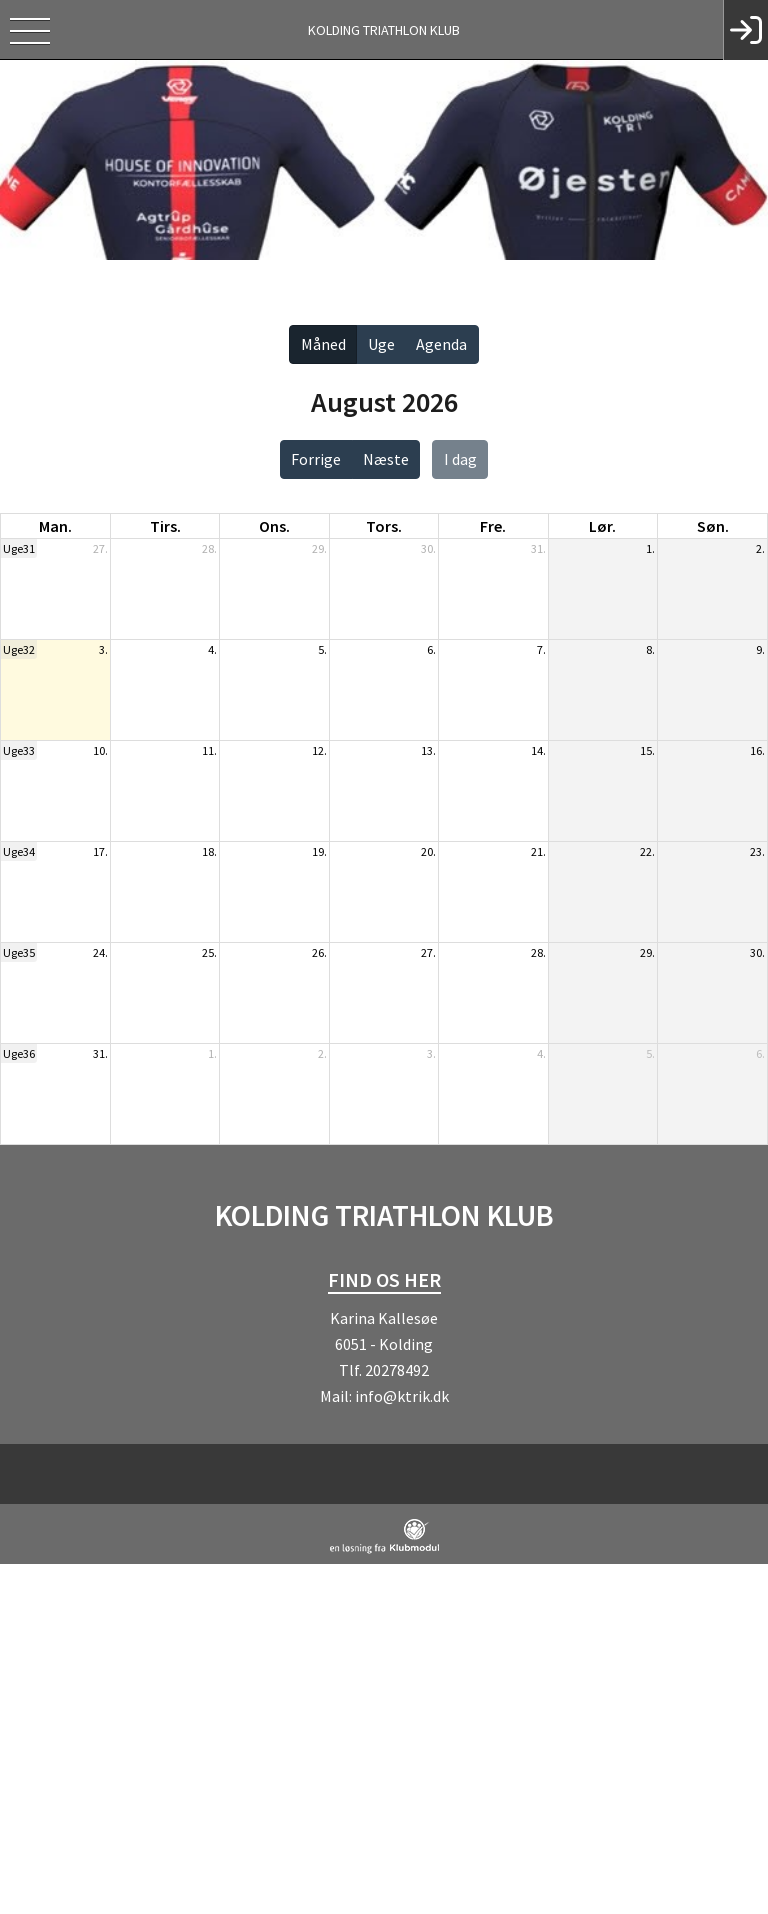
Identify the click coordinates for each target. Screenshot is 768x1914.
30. (428, 548)
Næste (386, 459)
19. (319, 851)
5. (322, 649)
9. (760, 649)
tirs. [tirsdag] (165, 526)
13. (428, 750)
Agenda (441, 344)
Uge (381, 344)
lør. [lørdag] (602, 526)
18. (209, 851)
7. (541, 649)
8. (650, 649)
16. (757, 750)
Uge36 (19, 1053)
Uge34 (19, 851)
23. (757, 851)
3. (103, 649)
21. (538, 851)
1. (650, 548)
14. (538, 750)
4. (212, 649)
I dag (460, 459)
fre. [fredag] (493, 526)
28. (209, 548)
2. (760, 548)
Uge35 (19, 952)
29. (319, 548)
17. (100, 851)
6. (431, 649)
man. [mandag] (55, 526)
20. (428, 851)
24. (100, 952)
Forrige (316, 459)
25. (209, 952)
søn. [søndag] (713, 526)
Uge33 (19, 750)
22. (647, 851)
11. (209, 750)
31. (538, 548)
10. (100, 750)
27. (100, 548)
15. (647, 750)
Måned (323, 344)
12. (319, 750)
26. (319, 952)
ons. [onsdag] (274, 526)
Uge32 (19, 649)
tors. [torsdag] (384, 526)
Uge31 (19, 548)
